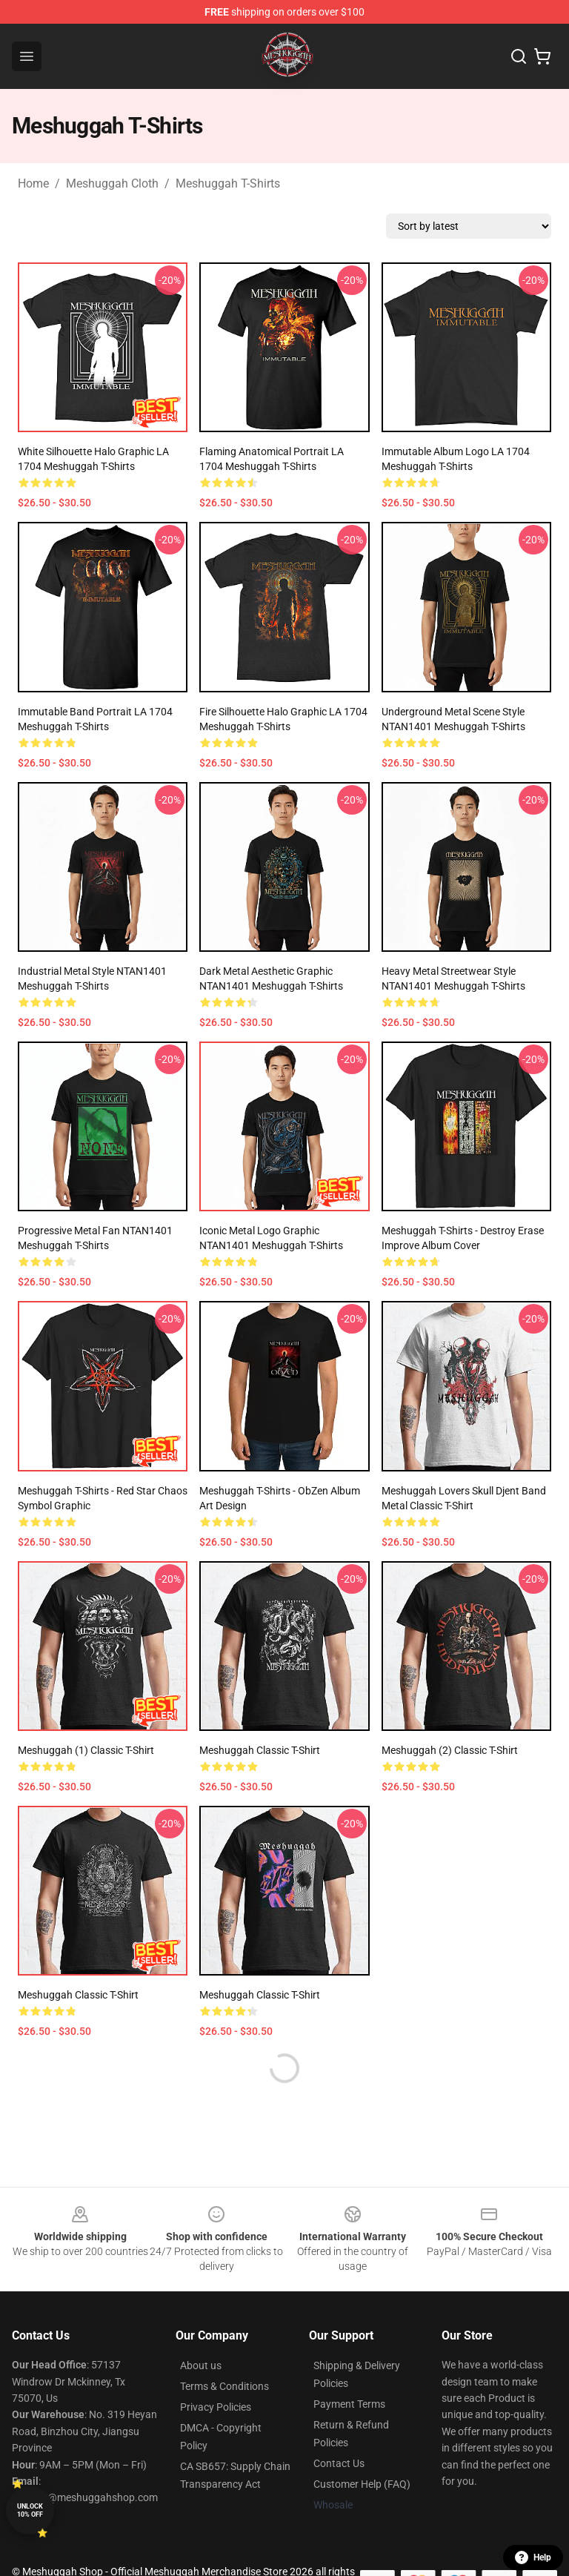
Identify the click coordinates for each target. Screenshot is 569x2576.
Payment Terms (349, 2404)
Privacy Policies (215, 2407)
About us (201, 2365)
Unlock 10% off (30, 2510)
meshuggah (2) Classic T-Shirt (450, 1750)
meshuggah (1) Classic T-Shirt (86, 1750)
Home (33, 183)
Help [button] (533, 2557)
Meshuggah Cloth (112, 183)
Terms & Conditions (224, 2386)
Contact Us (339, 2463)
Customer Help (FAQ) (361, 2484)
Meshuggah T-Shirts (228, 183)
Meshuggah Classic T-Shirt (259, 1750)
